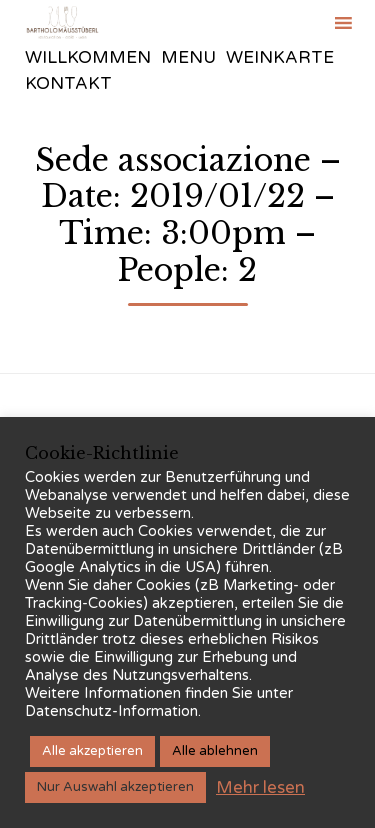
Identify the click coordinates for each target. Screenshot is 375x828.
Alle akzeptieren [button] (92, 751)
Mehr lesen (260, 787)
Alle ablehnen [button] (215, 751)
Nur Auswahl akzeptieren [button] (115, 787)
